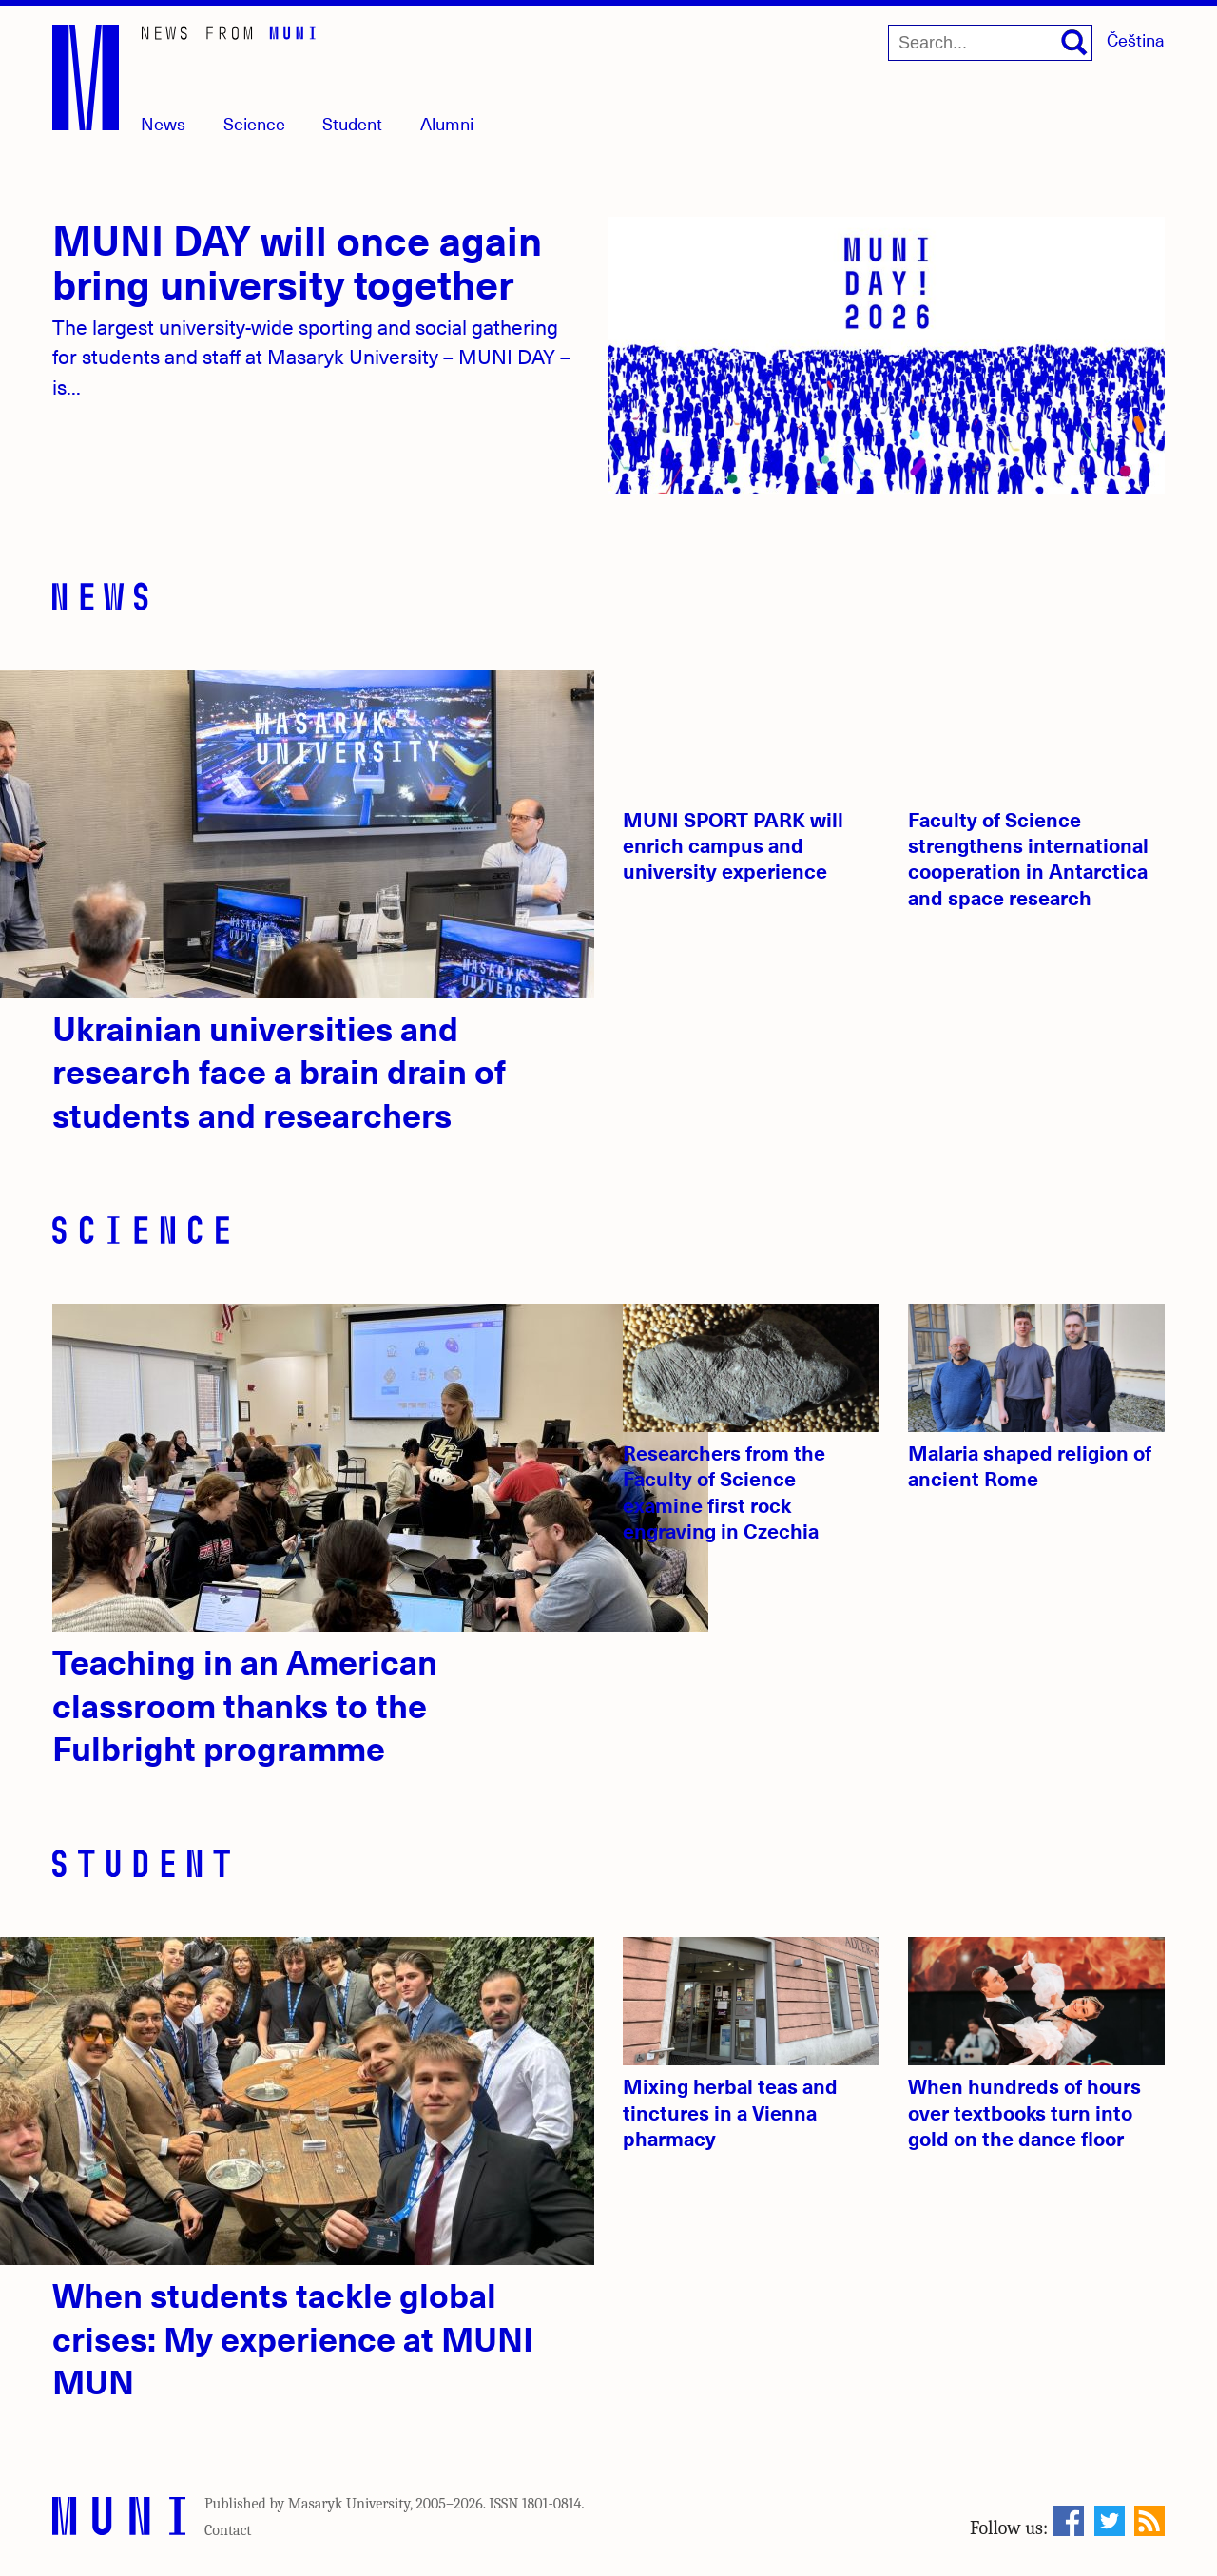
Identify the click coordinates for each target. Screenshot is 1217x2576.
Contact (228, 2530)
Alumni (446, 123)
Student (352, 123)
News (163, 123)
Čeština (1136, 39)
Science (254, 123)
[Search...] (990, 43)
